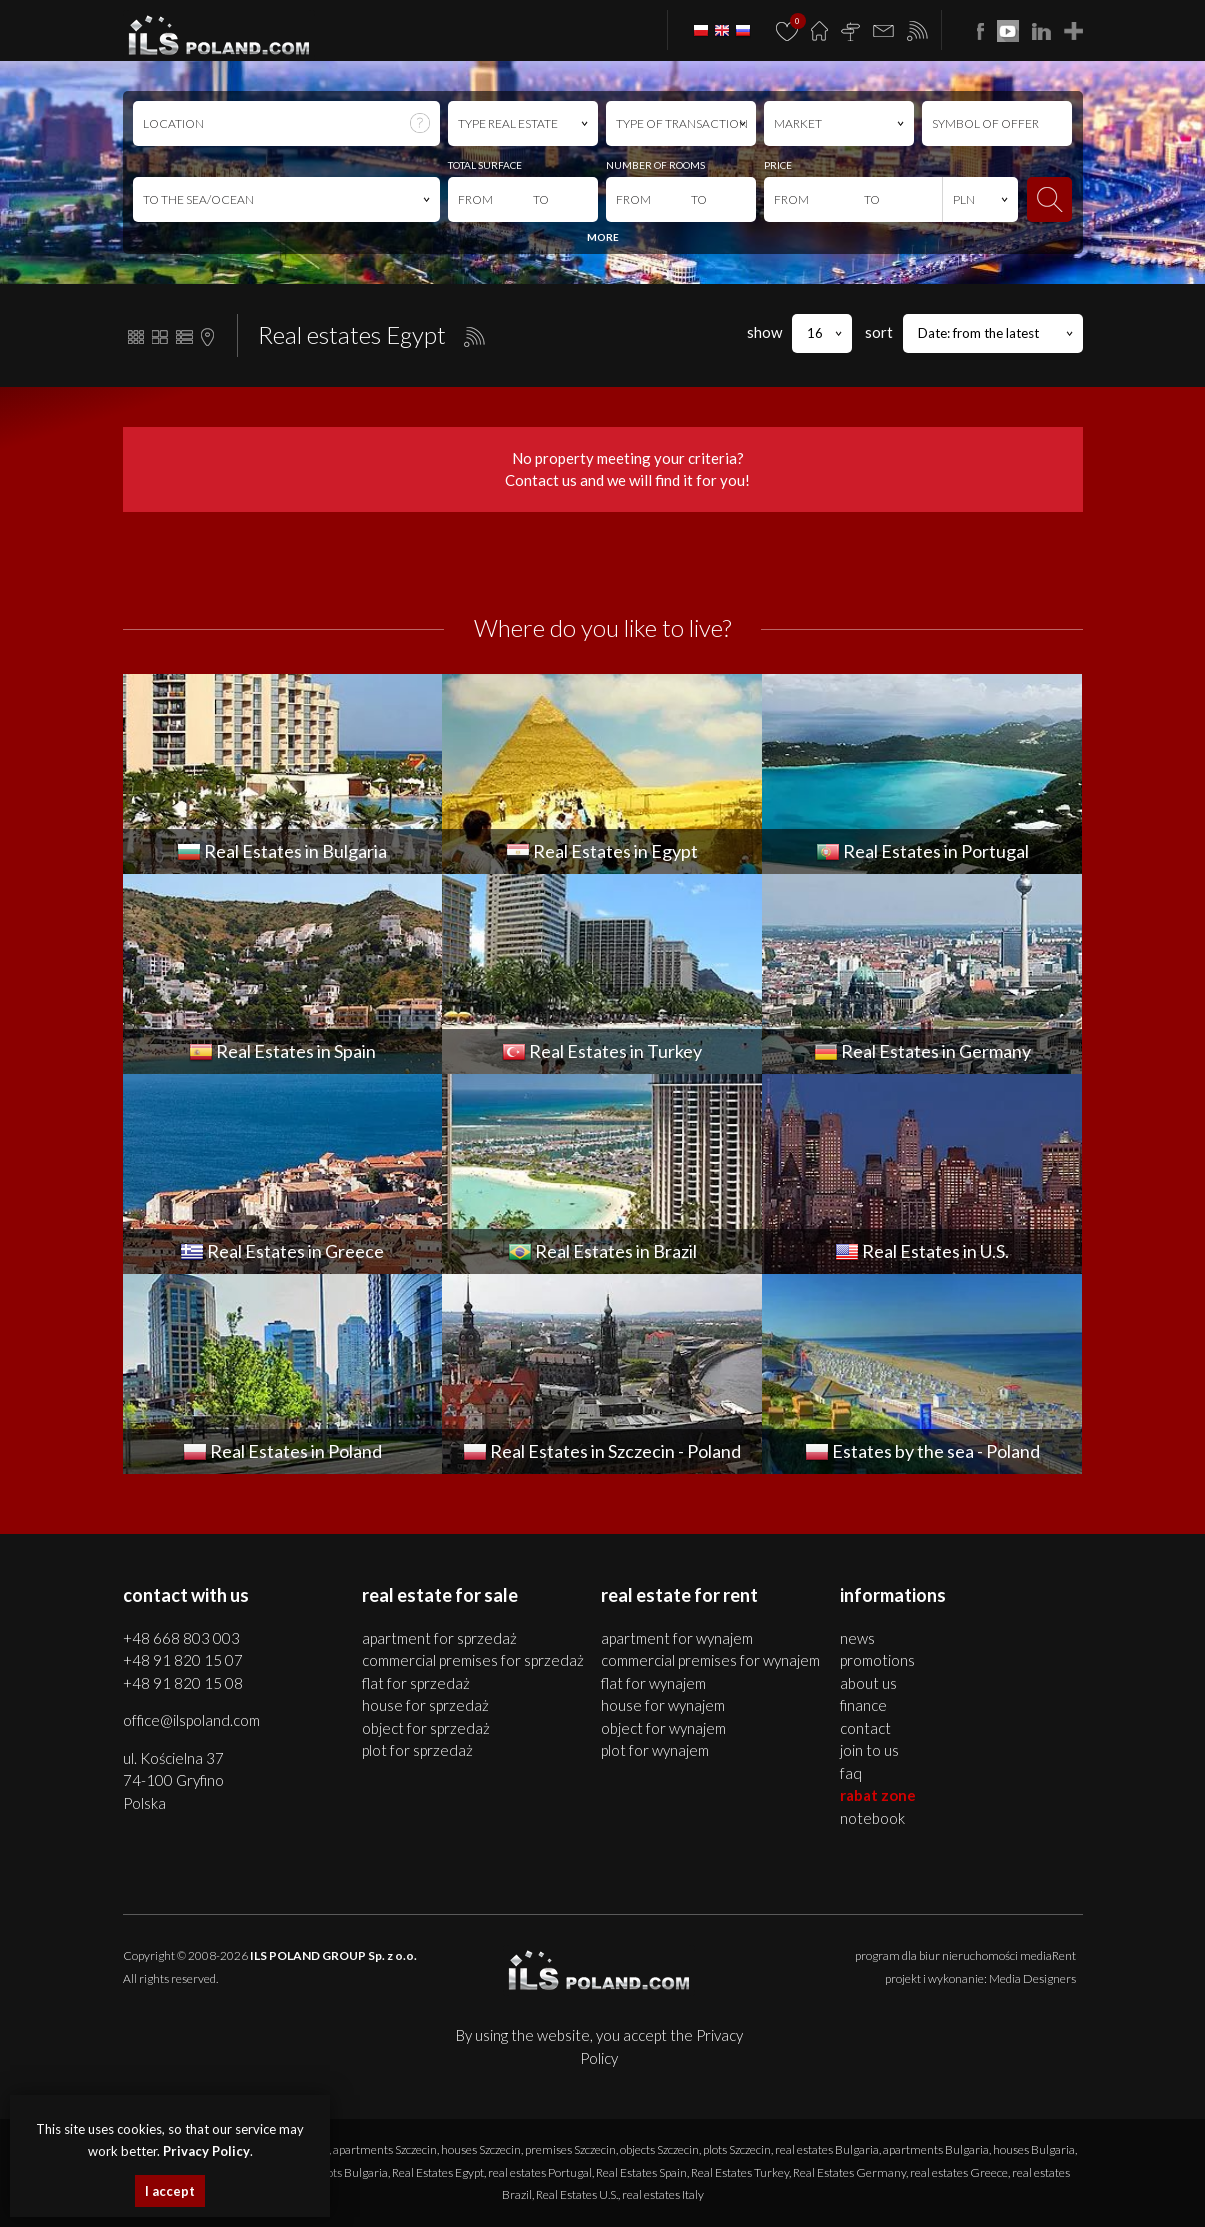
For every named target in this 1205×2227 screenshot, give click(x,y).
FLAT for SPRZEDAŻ (416, 1683)
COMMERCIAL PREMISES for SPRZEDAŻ (473, 1660)
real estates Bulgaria (827, 2149)
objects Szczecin (659, 2149)
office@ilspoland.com (191, 1720)
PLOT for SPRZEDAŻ (417, 1750)
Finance (863, 1705)
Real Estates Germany (849, 2172)
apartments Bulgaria (936, 2149)
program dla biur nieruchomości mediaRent (965, 1955)
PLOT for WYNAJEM (655, 1750)
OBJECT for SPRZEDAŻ (426, 1728)
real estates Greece (959, 2172)
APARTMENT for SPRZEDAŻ (439, 1638)
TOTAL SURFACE (485, 165)
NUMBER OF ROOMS (655, 165)
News (857, 1638)
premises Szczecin (570, 2149)
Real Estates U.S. (577, 2194)
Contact (865, 1728)
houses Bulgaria (1034, 2149)
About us (868, 1683)
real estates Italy (663, 2194)
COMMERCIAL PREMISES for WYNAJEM (710, 1660)
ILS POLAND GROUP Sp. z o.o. (333, 1955)
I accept (170, 2191)
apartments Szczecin (385, 2149)
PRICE (778, 165)
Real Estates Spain (641, 2172)
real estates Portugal (540, 2172)
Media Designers (1032, 1978)
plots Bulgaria (353, 2172)
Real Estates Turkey (740, 2172)
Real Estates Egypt (438, 2172)
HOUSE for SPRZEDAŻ (425, 1705)
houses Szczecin (481, 2149)
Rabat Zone (878, 1795)
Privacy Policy (206, 2151)
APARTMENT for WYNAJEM (677, 1638)
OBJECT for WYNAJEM (663, 1728)
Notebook (872, 1818)
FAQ (851, 1773)
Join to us (869, 1750)
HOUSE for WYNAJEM (663, 1705)
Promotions (877, 1660)
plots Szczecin (737, 2149)
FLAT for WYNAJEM (653, 1683)
